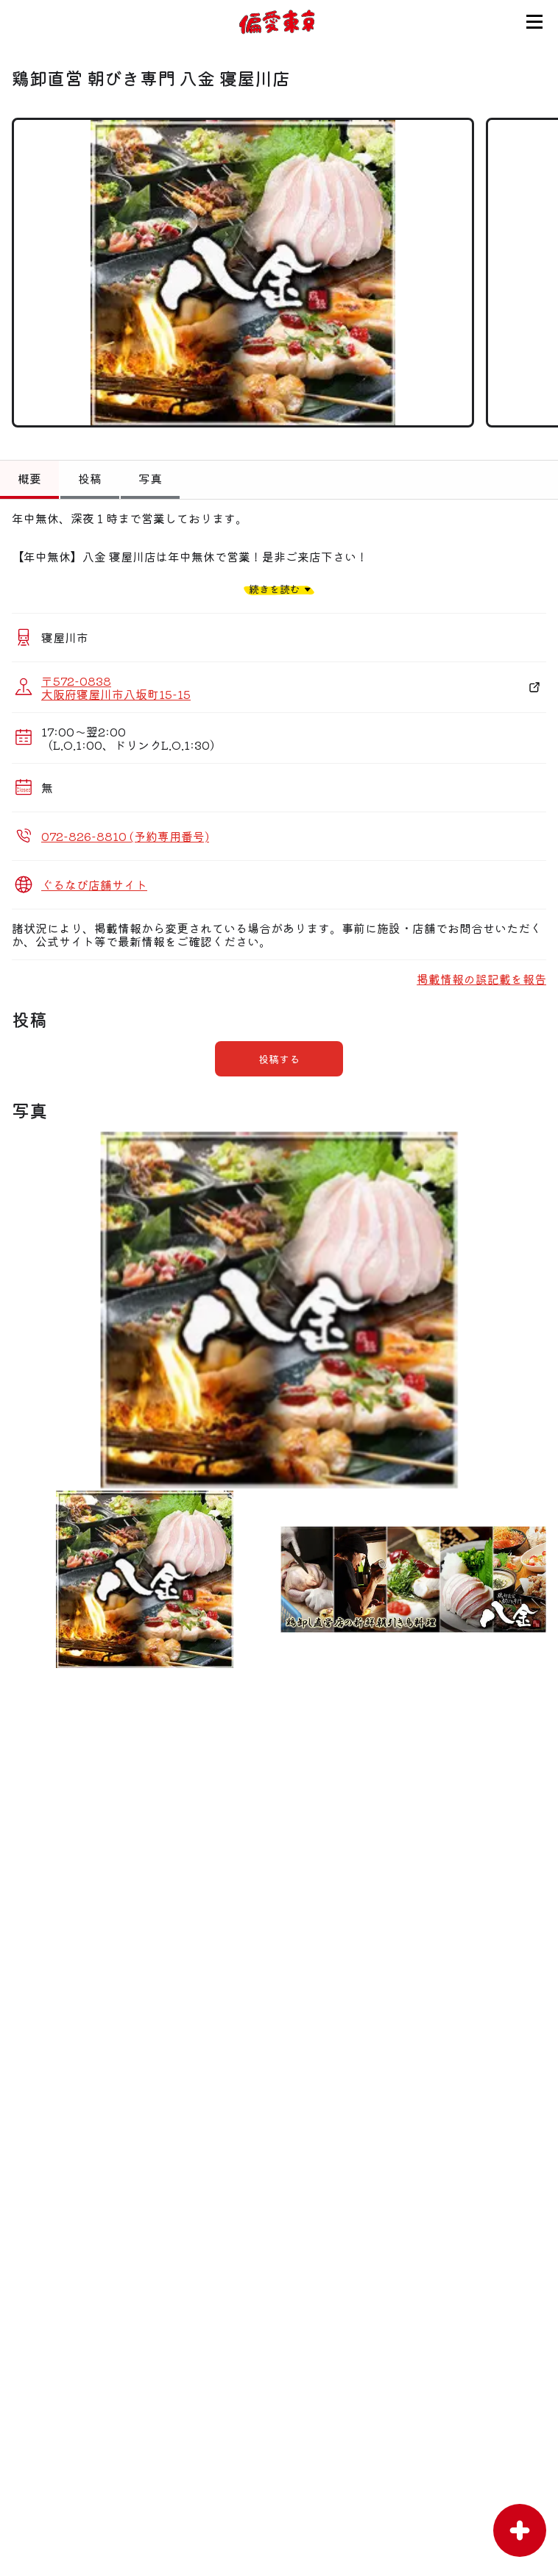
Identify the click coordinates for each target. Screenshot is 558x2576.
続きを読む (274, 589)
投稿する (279, 1058)
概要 (29, 478)
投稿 (90, 478)
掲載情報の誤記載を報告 (481, 978)
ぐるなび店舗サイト (94, 884)
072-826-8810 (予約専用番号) (125, 836)
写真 (150, 478)
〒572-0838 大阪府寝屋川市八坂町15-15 (116, 687)
